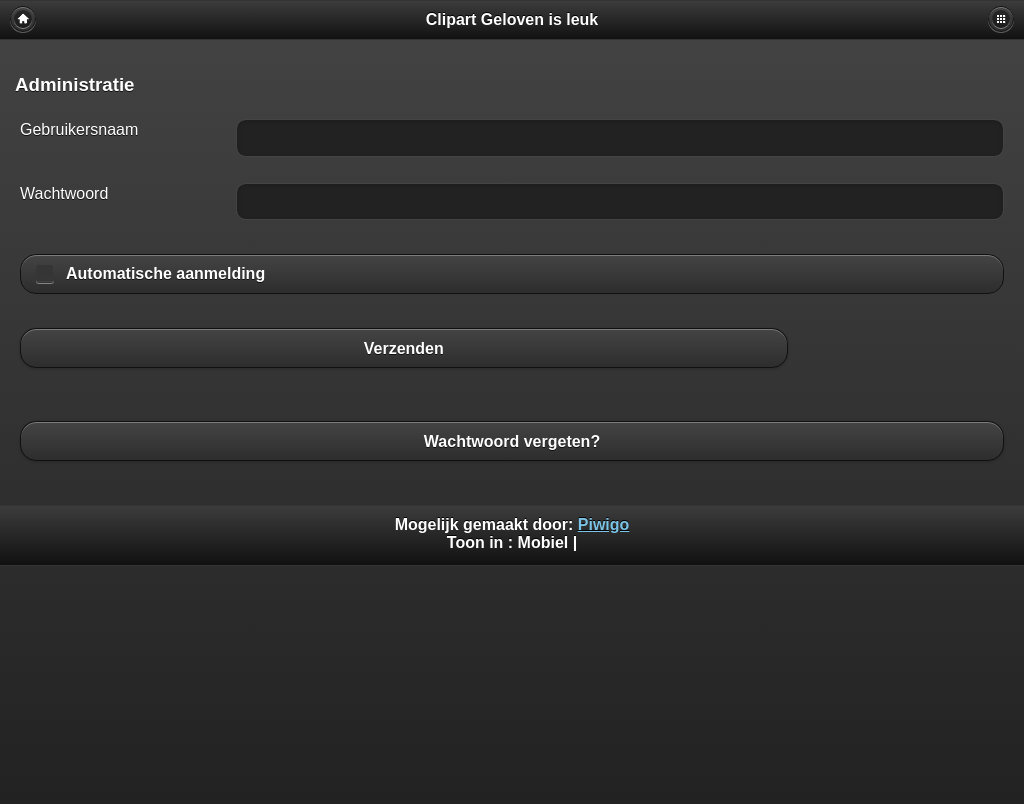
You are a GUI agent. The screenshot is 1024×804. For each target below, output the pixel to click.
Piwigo (604, 524)
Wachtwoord (64, 193)
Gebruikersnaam (79, 129)
